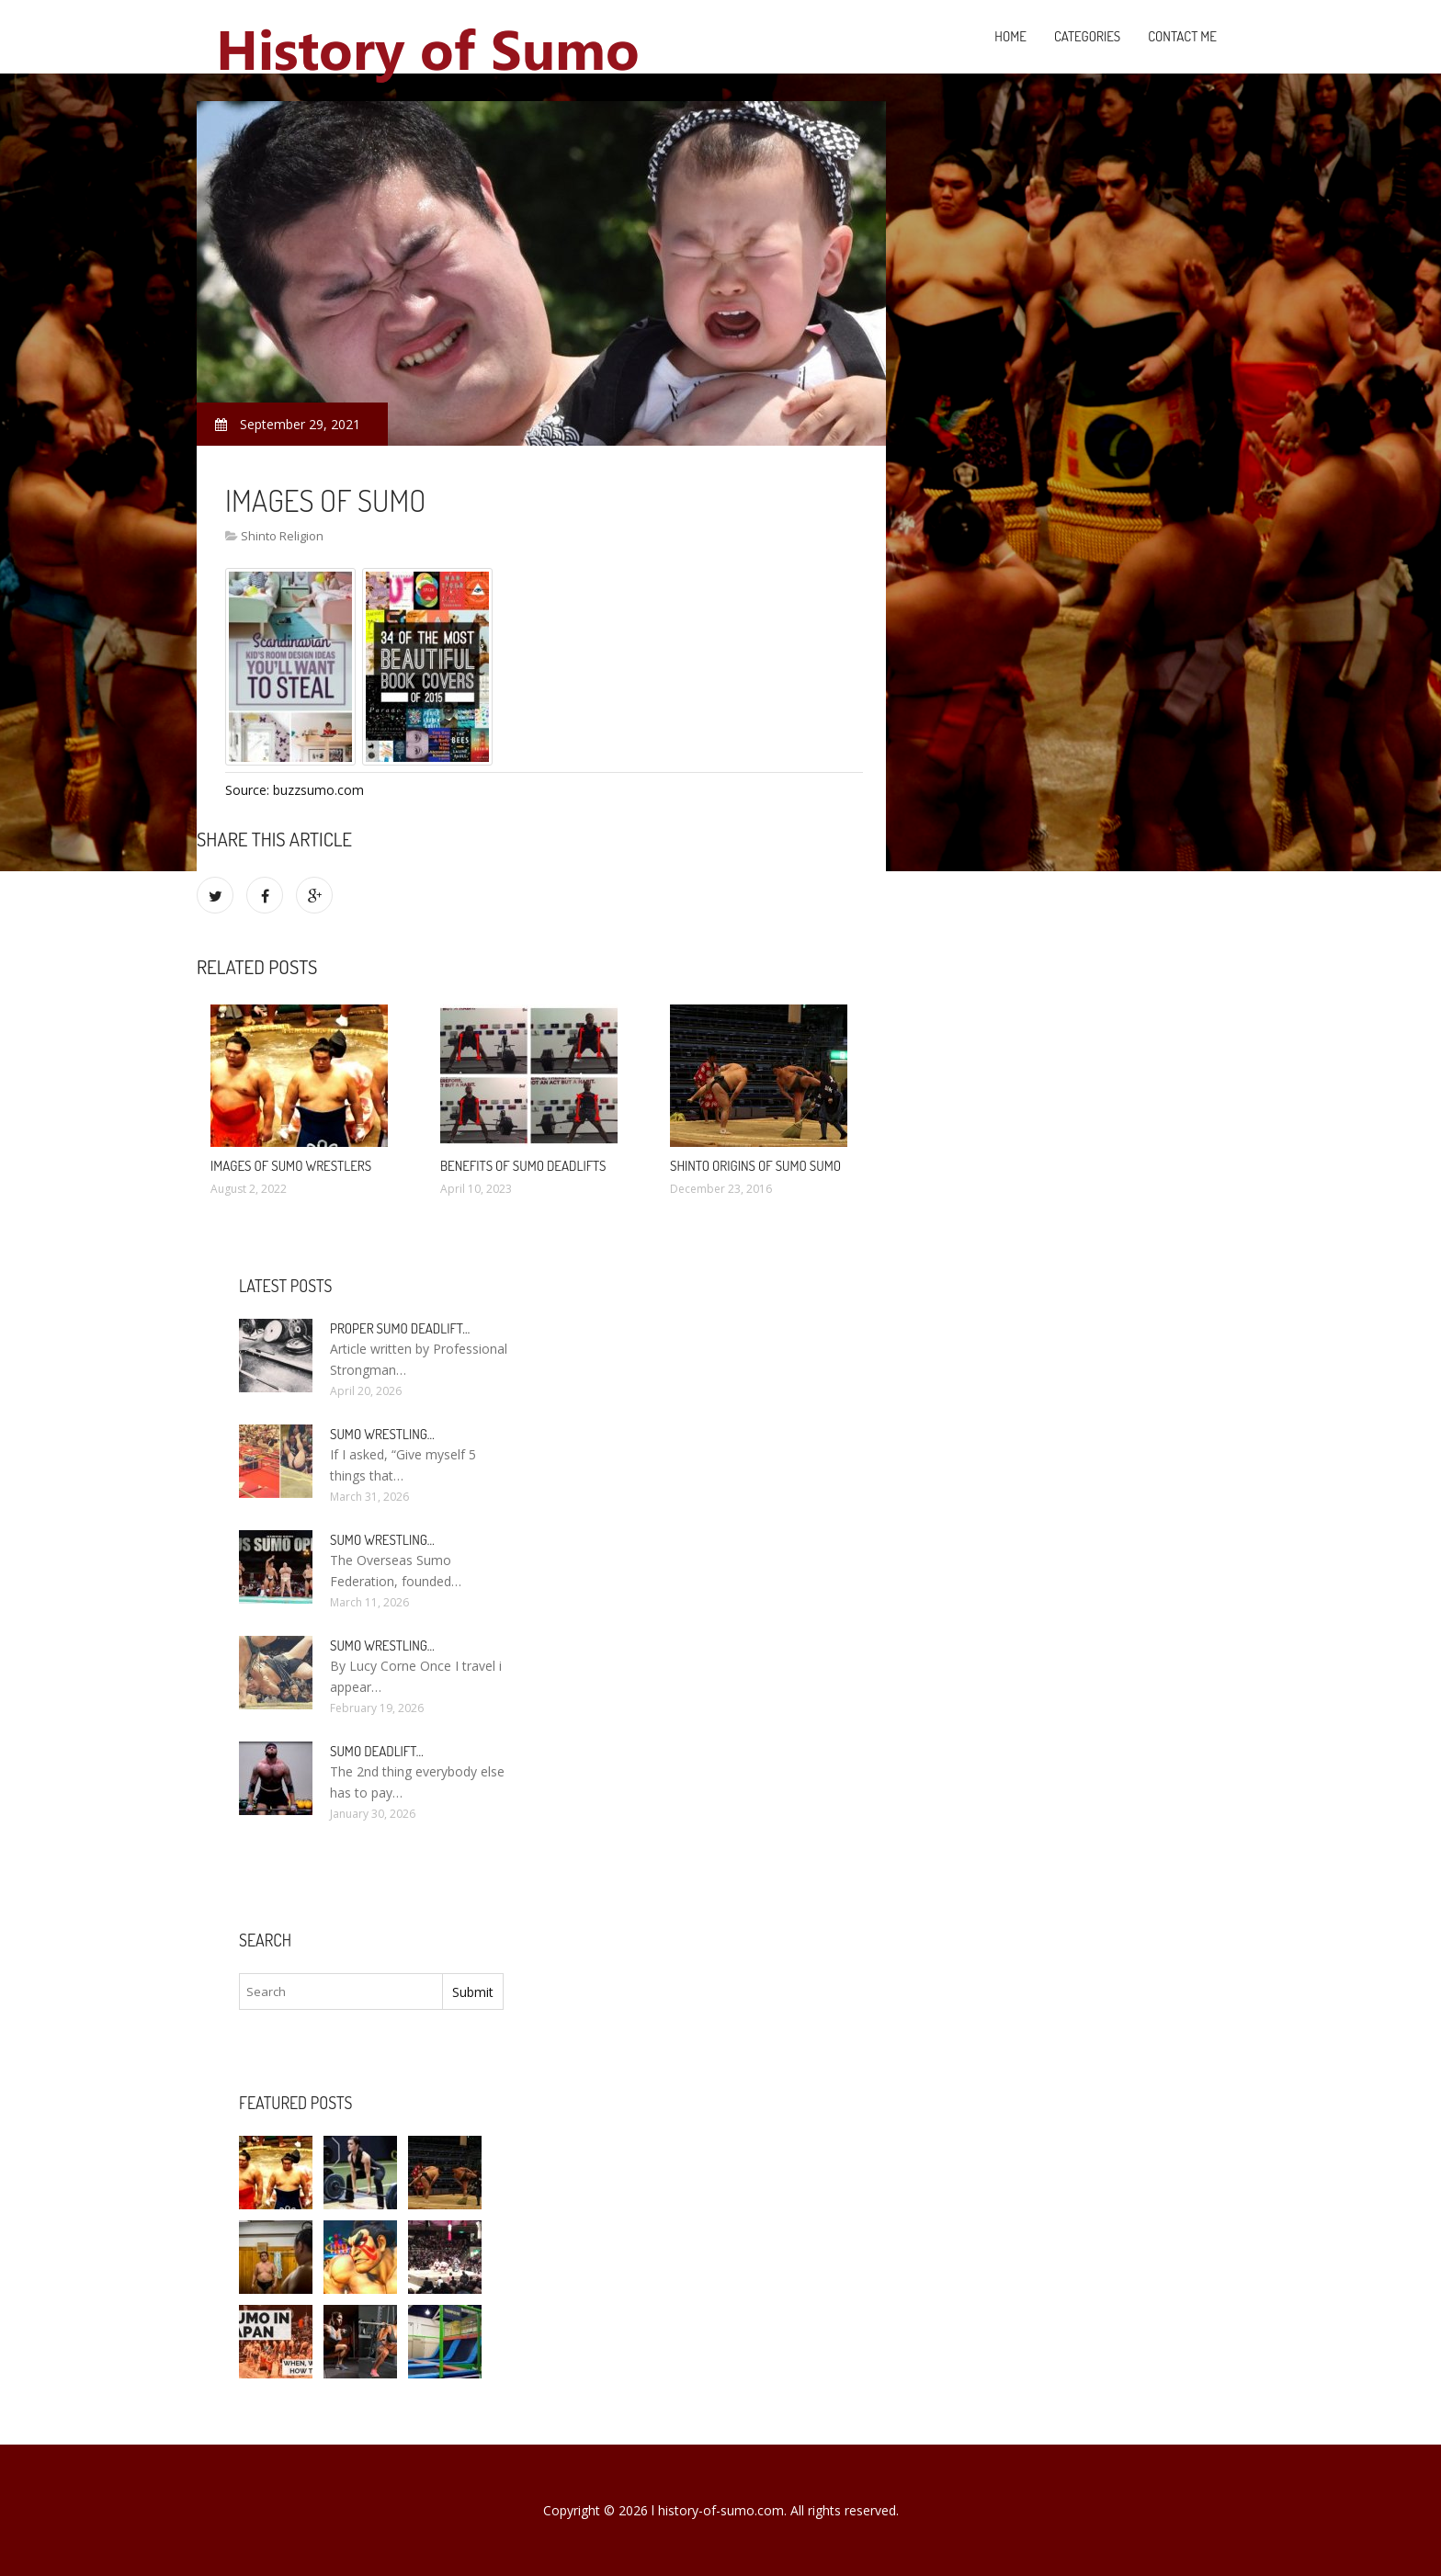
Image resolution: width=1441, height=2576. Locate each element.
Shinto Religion (282, 536)
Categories (1087, 36)
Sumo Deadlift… (377, 1751)
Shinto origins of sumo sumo (755, 1166)
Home (1010, 36)
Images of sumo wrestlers (290, 1166)
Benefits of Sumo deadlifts (523, 1166)
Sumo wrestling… (382, 1434)
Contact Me (1182, 36)
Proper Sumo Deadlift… (400, 1328)
